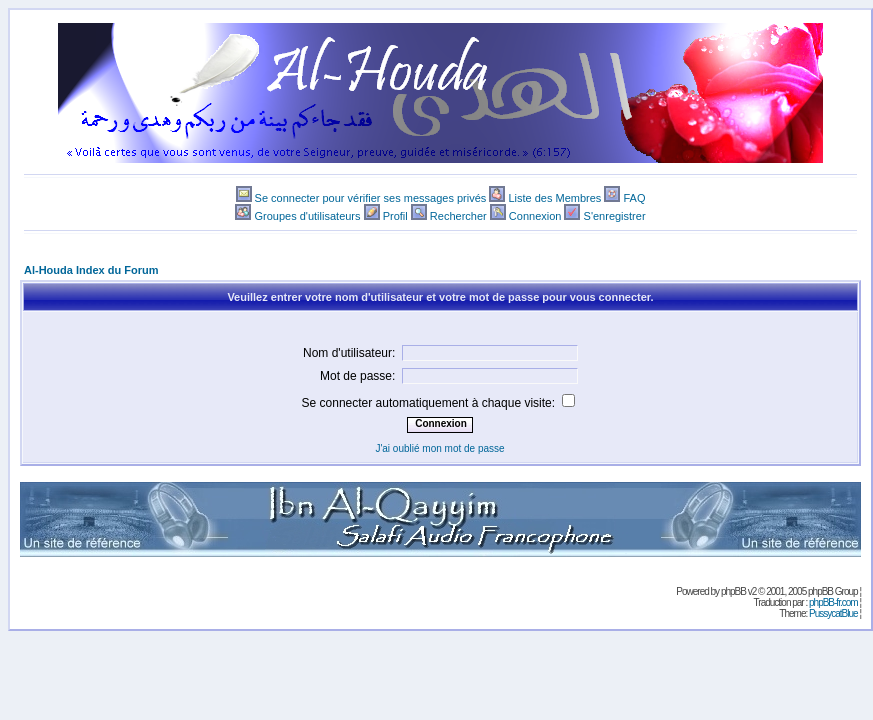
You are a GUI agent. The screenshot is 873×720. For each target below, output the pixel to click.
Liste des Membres (554, 198)
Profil (395, 216)
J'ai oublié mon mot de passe (439, 448)
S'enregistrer (615, 216)
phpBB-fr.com (833, 602)
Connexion (535, 216)
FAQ (634, 198)
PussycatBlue (833, 613)
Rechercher (458, 216)
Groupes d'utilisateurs (307, 216)
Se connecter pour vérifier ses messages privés (371, 198)
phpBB (733, 591)
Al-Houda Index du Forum (91, 270)
